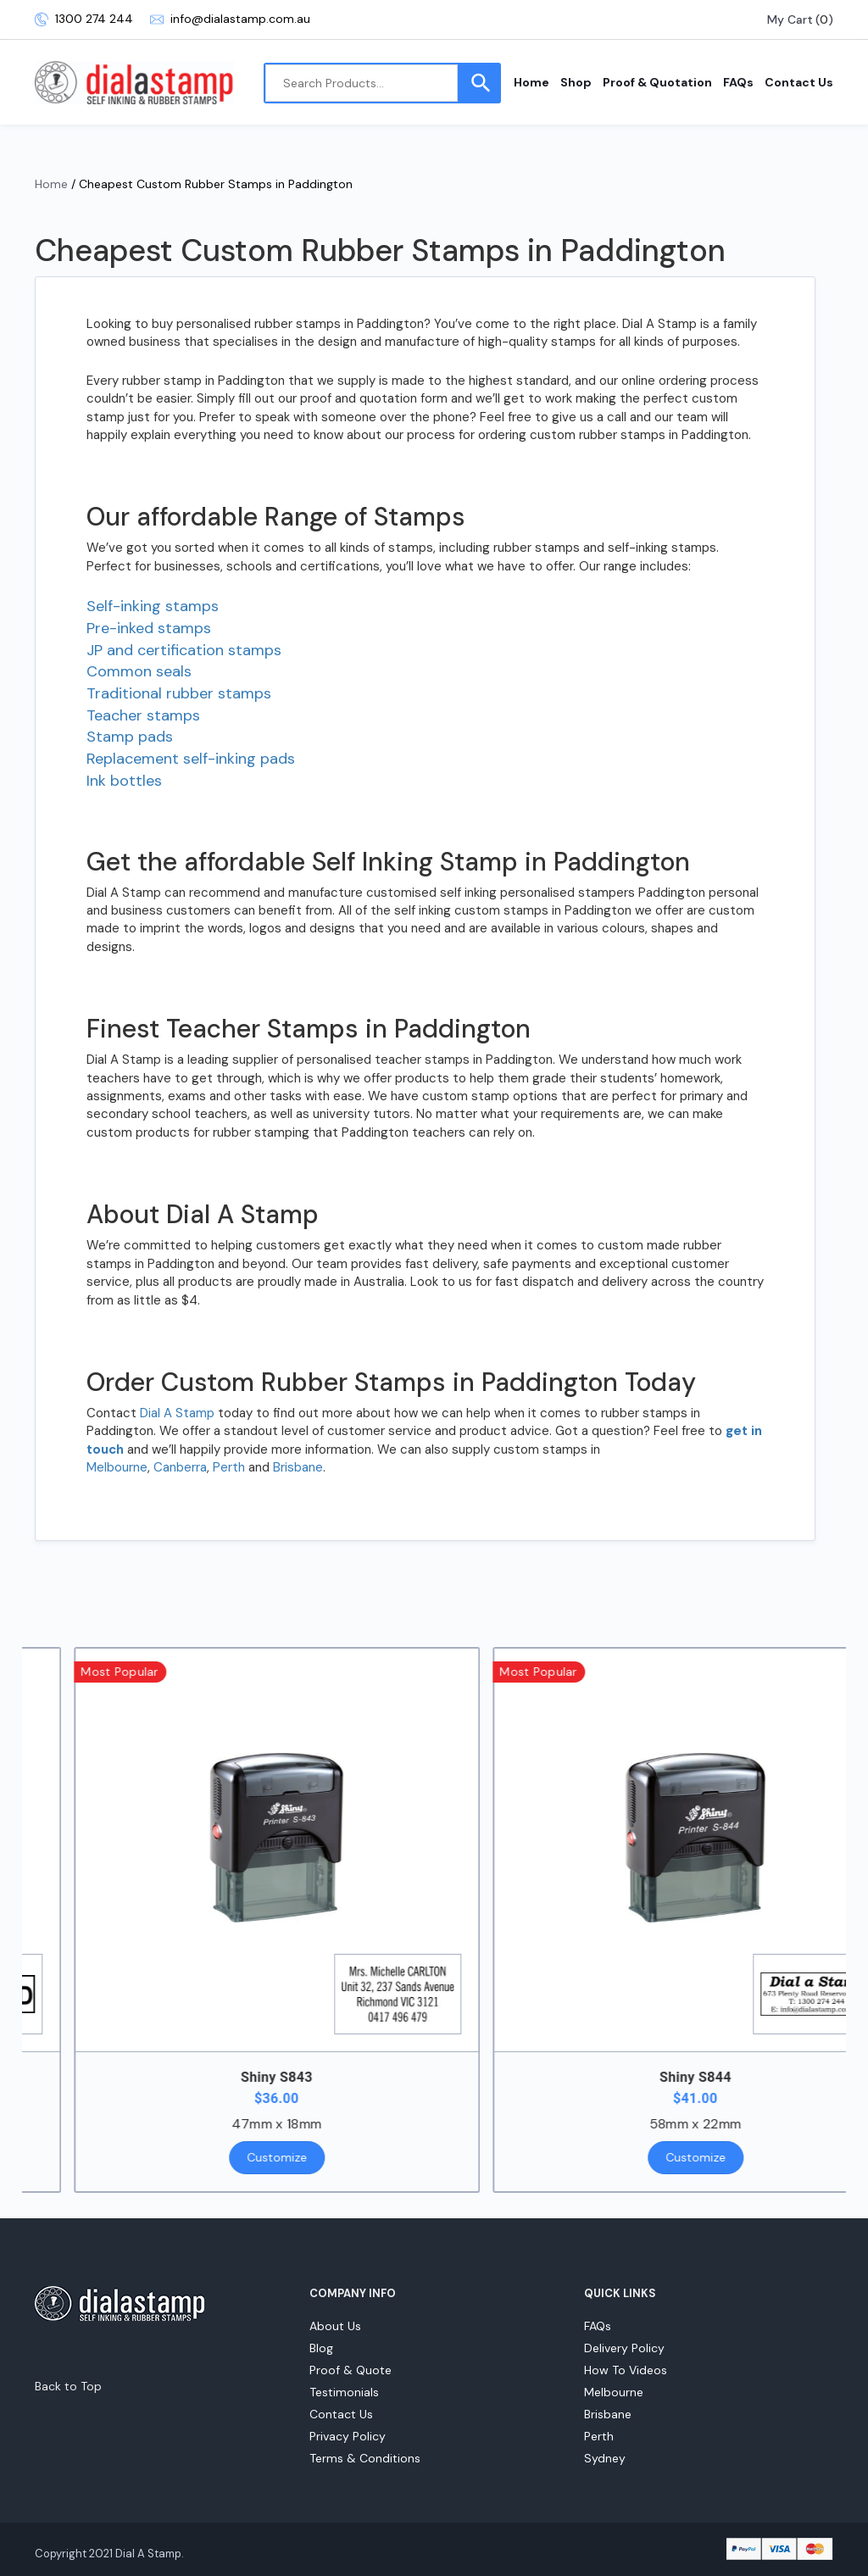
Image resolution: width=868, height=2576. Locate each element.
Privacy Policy (347, 2436)
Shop (576, 82)
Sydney (605, 2458)
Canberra (180, 1467)
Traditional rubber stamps (178, 693)
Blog (321, 2348)
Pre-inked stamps (148, 628)
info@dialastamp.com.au (230, 19)
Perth (229, 1467)
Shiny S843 (313, 2077)
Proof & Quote (350, 2370)
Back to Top (68, 2386)
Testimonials (344, 2392)
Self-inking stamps (152, 606)
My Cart (790, 19)
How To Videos (625, 2370)
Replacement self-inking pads (190, 758)
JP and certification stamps (183, 650)
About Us (335, 2326)
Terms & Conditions (364, 2458)
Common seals (139, 671)
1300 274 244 (84, 19)
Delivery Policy (624, 2348)
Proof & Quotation (657, 82)
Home (531, 82)
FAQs (738, 82)
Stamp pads (129, 736)
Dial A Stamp (177, 1413)
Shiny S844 (732, 2077)
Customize (313, 2157)
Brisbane (298, 1467)
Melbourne (116, 1467)
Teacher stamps (143, 715)
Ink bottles (124, 781)
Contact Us (799, 82)
